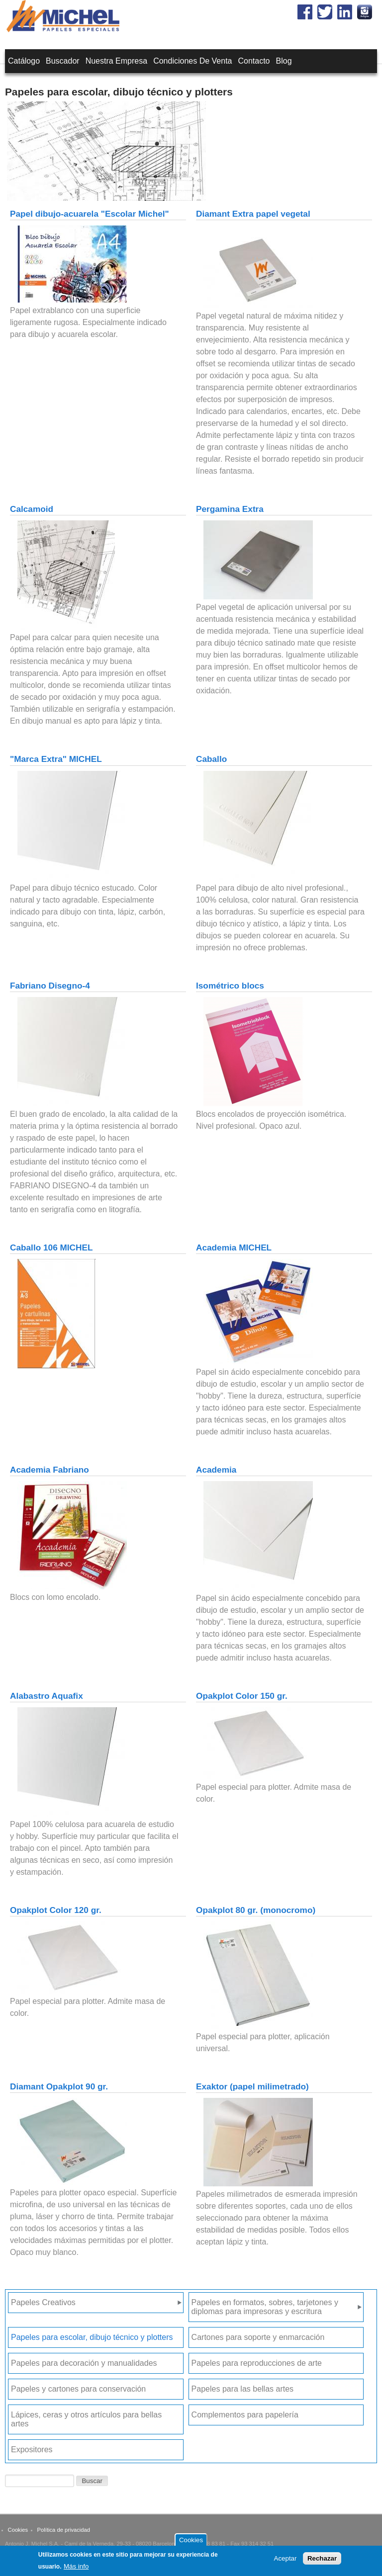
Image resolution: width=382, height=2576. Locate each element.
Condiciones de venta (192, 61)
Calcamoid (31, 509)
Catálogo (24, 61)
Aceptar (285, 2561)
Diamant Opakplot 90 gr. (59, 2086)
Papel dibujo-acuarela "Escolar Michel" (89, 214)
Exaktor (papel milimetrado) (252, 2086)
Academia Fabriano (49, 1470)
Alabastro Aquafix (46, 1696)
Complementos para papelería (244, 2414)
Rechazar (322, 2561)
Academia (216, 1470)
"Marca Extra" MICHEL (56, 759)
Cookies (18, 2530)
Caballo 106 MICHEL (51, 1247)
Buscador (63, 61)
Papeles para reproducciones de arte (256, 2363)
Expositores (32, 2449)
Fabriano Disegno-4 (50, 986)
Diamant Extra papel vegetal (253, 214)
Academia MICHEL (234, 1247)
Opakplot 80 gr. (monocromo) (255, 1910)
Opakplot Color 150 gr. (241, 1696)
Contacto (254, 61)
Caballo (211, 759)
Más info (76, 2569)
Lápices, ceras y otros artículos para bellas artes (86, 2419)
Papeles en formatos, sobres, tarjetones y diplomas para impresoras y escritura (264, 2307)
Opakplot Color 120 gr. (55, 1910)
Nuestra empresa (117, 61)
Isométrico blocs (230, 986)
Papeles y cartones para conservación (78, 2389)
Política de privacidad (63, 2530)
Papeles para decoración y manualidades (84, 2363)
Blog (284, 61)
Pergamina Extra (230, 509)
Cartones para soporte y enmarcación (258, 2337)
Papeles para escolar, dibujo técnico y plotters (92, 2337)
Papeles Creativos (43, 2302)
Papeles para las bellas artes (242, 2389)
